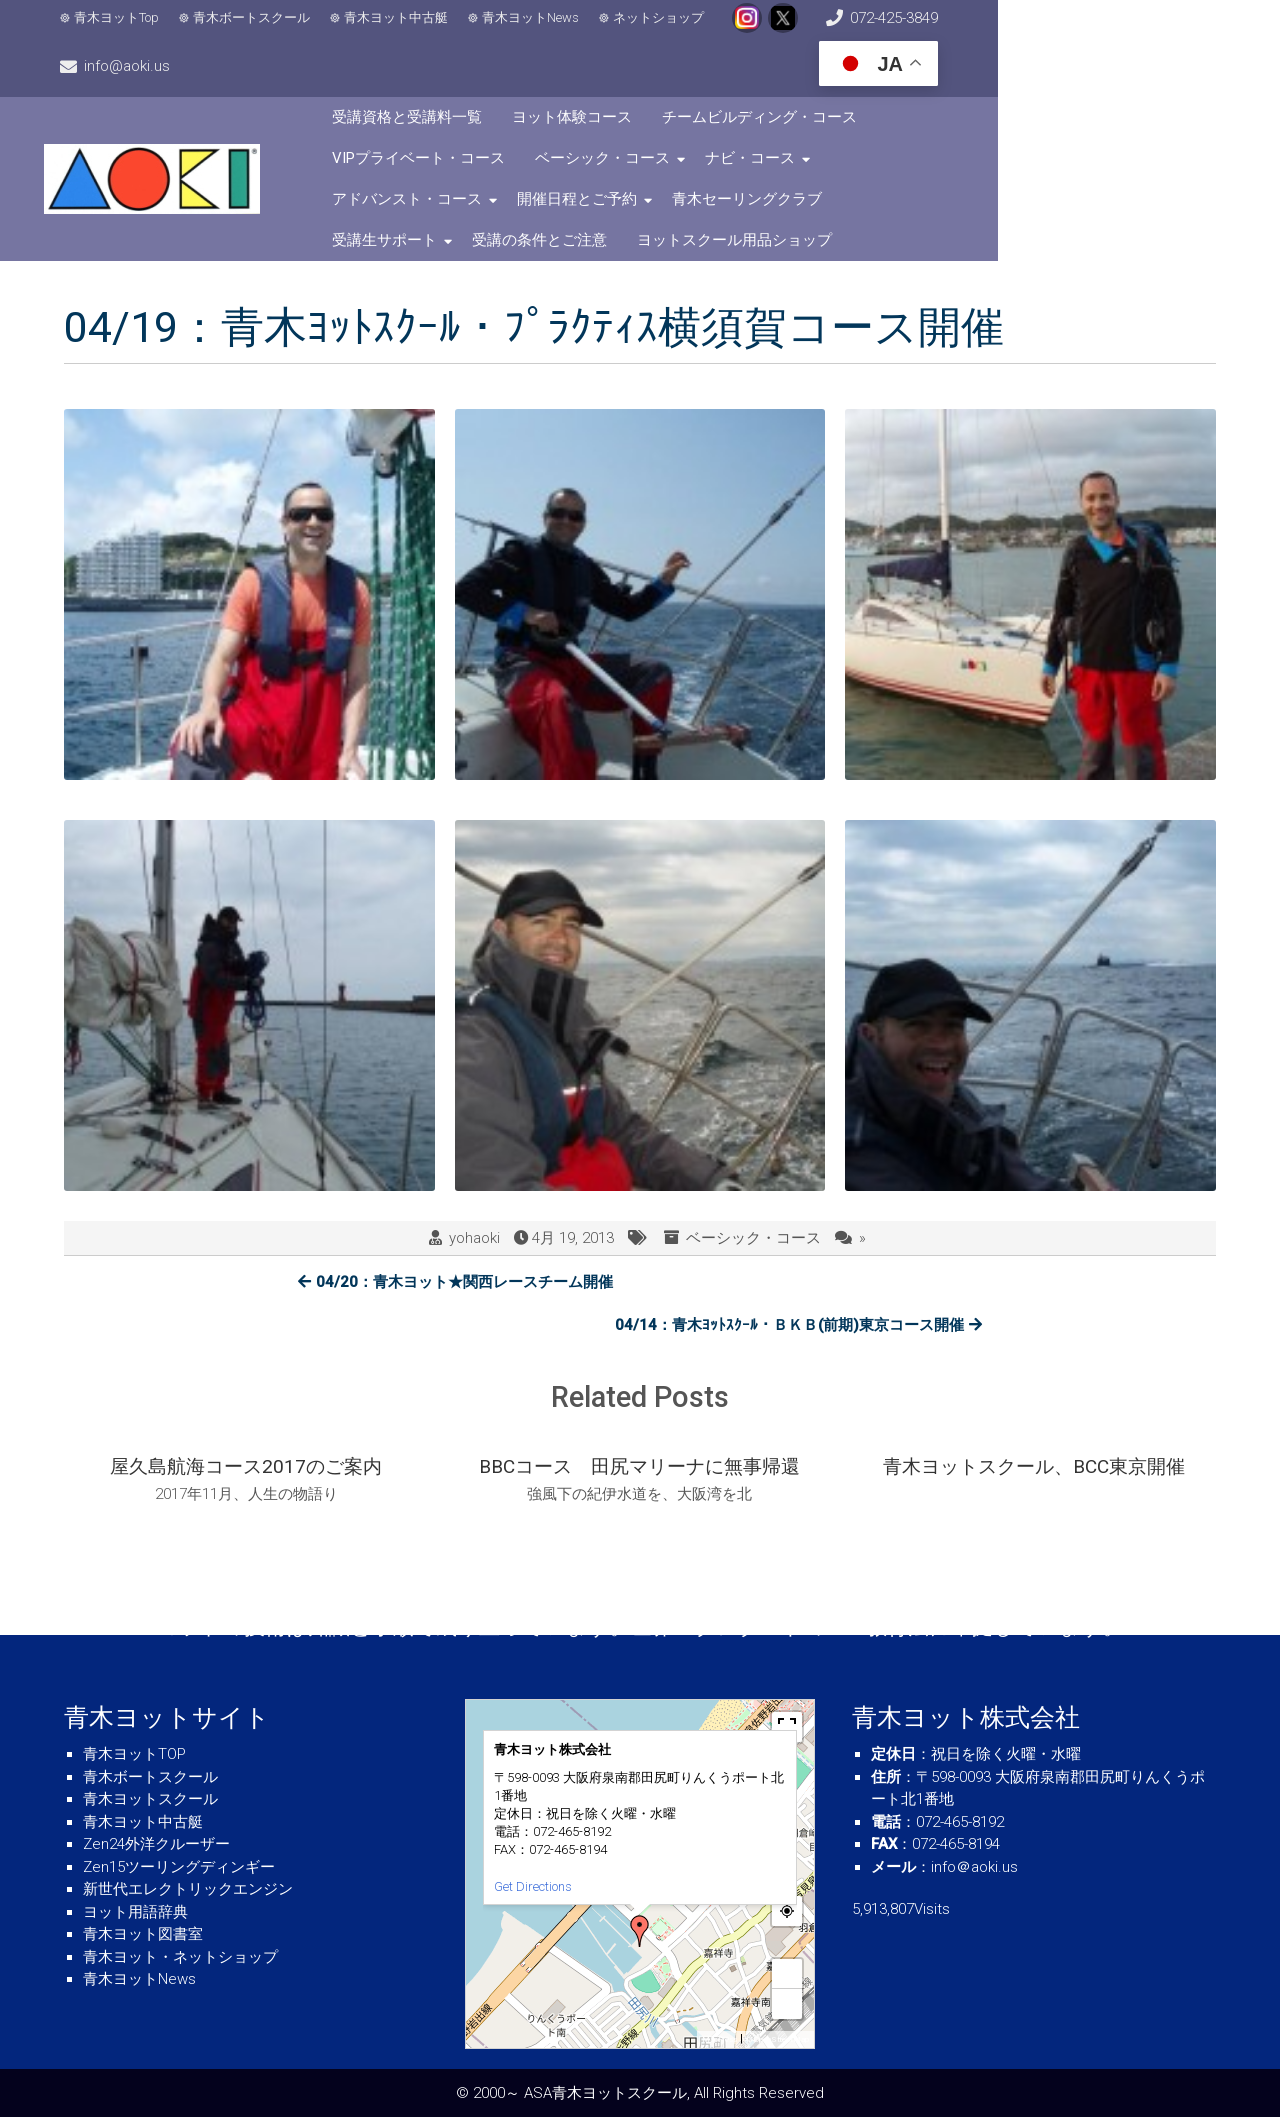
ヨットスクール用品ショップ (1007, 163)
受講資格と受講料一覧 (500, 81)
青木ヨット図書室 (143, 1934)
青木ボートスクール (265, 30)
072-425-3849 (886, 30)
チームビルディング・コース (852, 81)
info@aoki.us (1020, 30)
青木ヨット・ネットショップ (180, 1957)
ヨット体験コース (665, 81)
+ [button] (788, 1973)
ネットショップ (672, 30)
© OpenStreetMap (777, 2039)
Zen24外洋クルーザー (156, 1844)
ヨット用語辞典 (135, 1912)
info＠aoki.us (974, 1867)
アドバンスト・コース (795, 122)
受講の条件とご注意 (812, 163)
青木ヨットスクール (150, 1799)
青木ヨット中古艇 (410, 30)
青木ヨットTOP (134, 1754)
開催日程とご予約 (965, 122)
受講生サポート (657, 163)
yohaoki (474, 1161)
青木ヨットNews (544, 30)
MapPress (719, 2039)
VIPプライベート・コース (1066, 81)
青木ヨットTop (130, 30)
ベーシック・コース (492, 122)
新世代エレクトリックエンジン (188, 1889)
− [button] (788, 2003)
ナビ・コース (640, 122)
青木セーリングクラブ (500, 163)
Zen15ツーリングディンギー (179, 1867)
